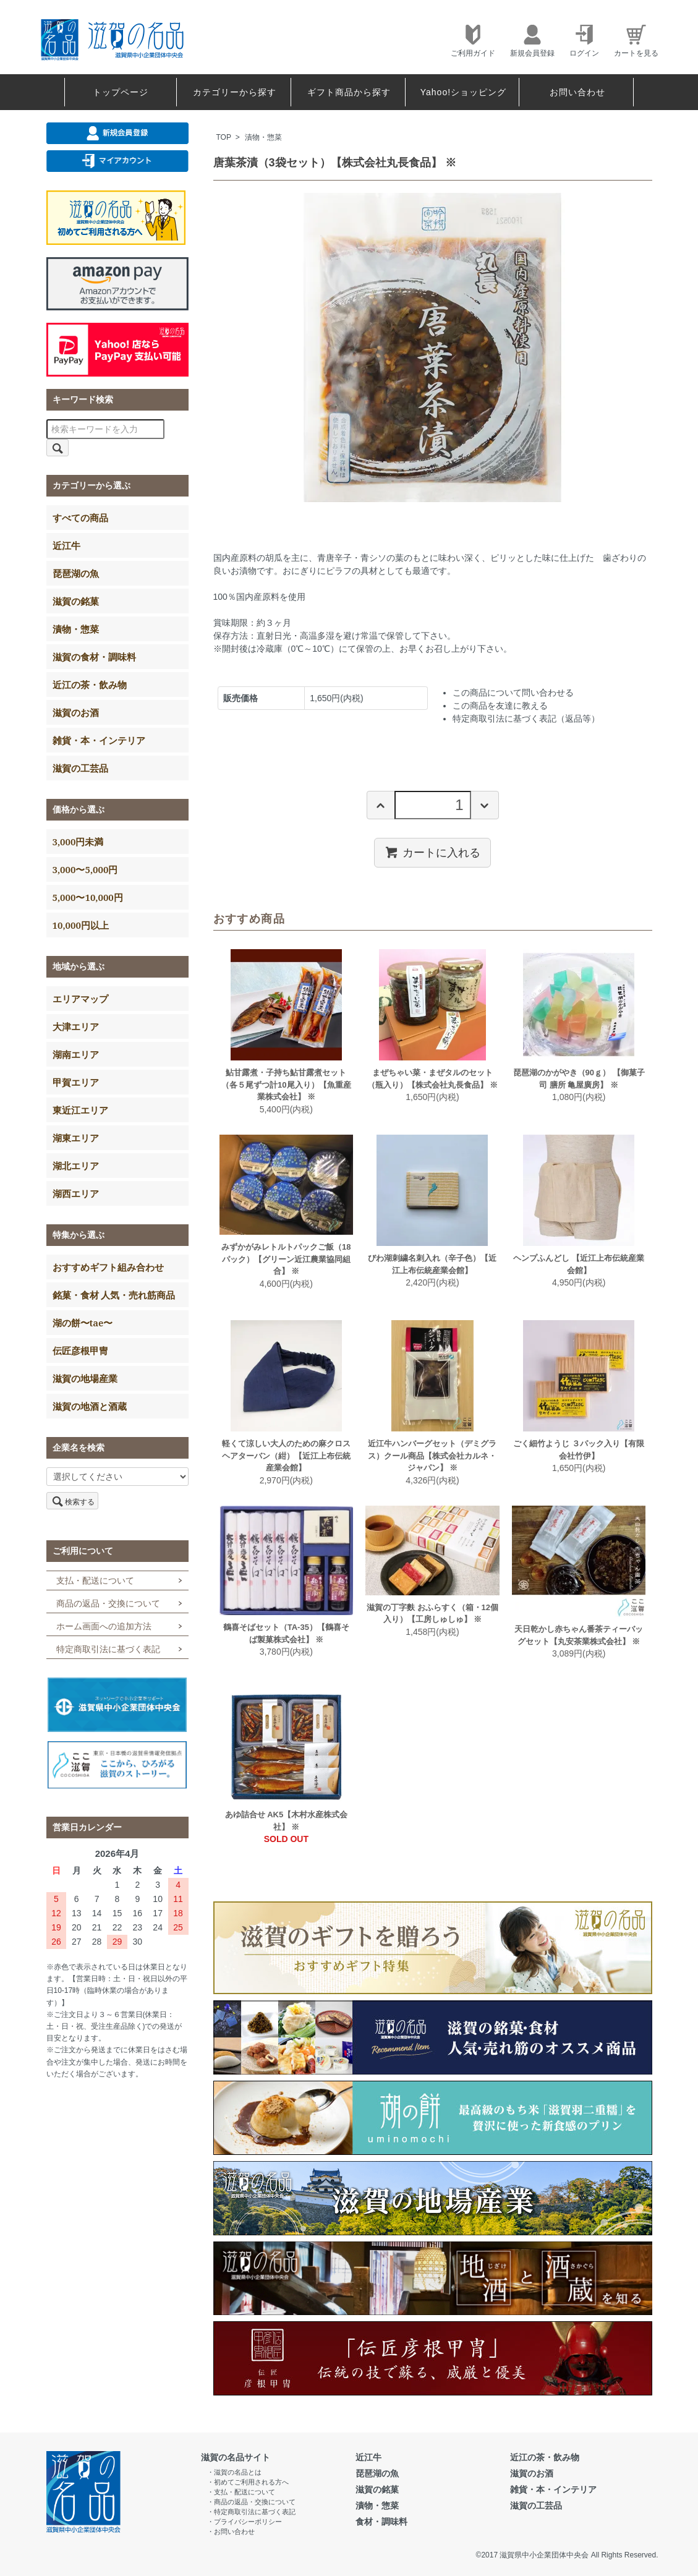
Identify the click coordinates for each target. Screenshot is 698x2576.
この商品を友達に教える (500, 705)
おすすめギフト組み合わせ (108, 1267)
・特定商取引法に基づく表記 (251, 2511)
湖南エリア (76, 1054)
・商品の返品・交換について (251, 2502)
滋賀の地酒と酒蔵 (90, 1406)
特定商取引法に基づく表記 (108, 1649)
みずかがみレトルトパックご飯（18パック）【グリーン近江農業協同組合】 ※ (286, 1259)
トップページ (120, 92)
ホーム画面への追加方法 (103, 1626)
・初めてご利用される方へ (248, 2482)
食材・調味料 (381, 2522)
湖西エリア (76, 1193)
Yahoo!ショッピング (463, 92)
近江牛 (66, 545)
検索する (72, 1500)
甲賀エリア (76, 1082)
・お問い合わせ (231, 2531)
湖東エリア (76, 1138)
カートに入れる (432, 852)
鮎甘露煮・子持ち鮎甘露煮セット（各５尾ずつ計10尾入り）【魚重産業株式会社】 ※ (286, 1084)
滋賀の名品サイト (235, 2457)
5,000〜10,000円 (88, 897)
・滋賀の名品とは (234, 2472)
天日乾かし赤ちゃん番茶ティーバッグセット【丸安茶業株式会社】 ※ (578, 1635)
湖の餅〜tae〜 (83, 1322)
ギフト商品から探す (349, 92)
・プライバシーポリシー (244, 2521)
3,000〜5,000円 (85, 869)
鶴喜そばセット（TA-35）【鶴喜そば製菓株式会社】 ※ (286, 1633)
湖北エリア (76, 1165)
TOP (223, 137)
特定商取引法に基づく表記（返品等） (526, 718)
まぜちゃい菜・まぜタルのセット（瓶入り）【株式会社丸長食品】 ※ (432, 1079)
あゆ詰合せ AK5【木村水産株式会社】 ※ (286, 1821)
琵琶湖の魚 (76, 573)
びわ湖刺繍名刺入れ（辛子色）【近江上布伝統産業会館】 (432, 1264)
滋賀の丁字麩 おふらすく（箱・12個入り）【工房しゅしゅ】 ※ (432, 1613)
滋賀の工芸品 (80, 768)
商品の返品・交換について (108, 1603)
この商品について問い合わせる (513, 692)
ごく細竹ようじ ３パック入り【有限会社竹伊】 (578, 1450)
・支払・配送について (241, 2492)
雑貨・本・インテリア (99, 740)
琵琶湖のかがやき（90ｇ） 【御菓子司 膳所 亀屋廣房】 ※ (579, 1079)
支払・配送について (95, 1580)
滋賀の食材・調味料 (94, 656)
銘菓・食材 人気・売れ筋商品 (114, 1295)
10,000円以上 (81, 925)
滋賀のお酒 (76, 712)
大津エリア (76, 1026)
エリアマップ (80, 998)
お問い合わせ (577, 92)
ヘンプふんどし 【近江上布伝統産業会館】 (578, 1264)
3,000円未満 (78, 841)
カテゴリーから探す (234, 92)
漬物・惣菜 (263, 137)
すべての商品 (80, 517)
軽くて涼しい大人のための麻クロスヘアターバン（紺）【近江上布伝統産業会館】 (286, 1455)
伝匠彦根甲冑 (80, 1350)
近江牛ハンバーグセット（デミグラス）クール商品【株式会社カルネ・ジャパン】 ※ (432, 1455)
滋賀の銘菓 (76, 601)
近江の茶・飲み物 (90, 684)
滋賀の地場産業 (85, 1378)
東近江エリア (80, 1110)
